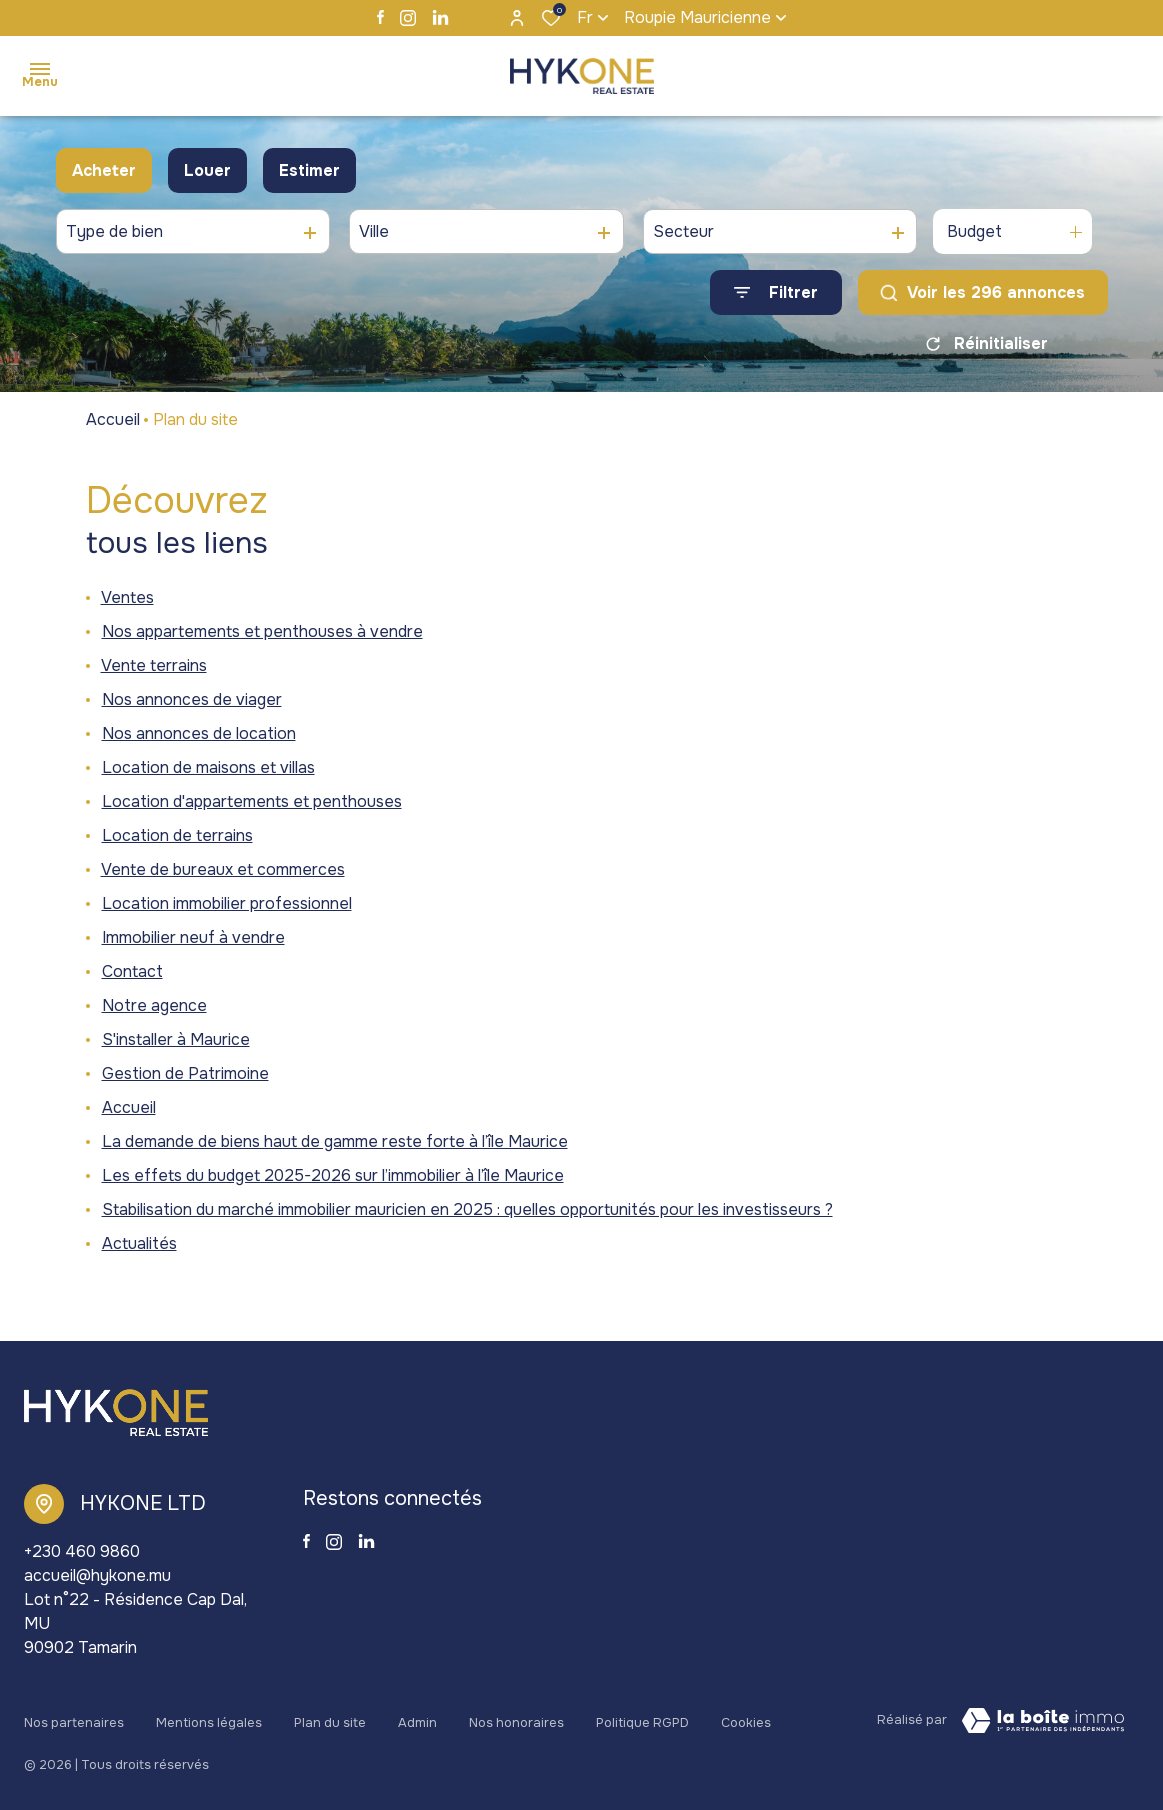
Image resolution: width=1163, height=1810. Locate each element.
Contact (132, 971)
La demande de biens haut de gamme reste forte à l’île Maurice (335, 1141)
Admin (417, 1717)
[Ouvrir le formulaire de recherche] (776, 292)
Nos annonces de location (199, 733)
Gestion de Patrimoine (185, 1073)
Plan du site (330, 1717)
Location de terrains (177, 835)
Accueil (113, 419)
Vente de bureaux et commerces (223, 869)
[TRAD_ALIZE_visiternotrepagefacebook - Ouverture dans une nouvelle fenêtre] (380, 17)
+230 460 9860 (82, 1551)
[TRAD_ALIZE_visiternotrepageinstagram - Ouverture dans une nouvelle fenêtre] (408, 18)
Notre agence (154, 1005)
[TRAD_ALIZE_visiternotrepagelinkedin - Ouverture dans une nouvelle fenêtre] (440, 17)
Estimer (309, 170)
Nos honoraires (516, 1717)
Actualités (139, 1243)
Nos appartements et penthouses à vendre (262, 631)
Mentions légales (209, 1717)
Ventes (127, 597)
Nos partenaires (74, 1717)
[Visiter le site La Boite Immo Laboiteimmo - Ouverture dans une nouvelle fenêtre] (1043, 1721)
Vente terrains (154, 665)
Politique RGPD (642, 1717)
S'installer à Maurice (176, 1039)
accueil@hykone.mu (97, 1575)
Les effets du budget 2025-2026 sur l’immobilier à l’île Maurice (333, 1175)
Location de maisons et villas (208, 767)
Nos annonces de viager (192, 699)
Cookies (746, 1717)
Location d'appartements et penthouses (252, 801)
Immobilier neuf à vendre (193, 937)
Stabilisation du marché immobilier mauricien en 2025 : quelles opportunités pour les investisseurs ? (467, 1209)
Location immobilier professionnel (227, 903)
